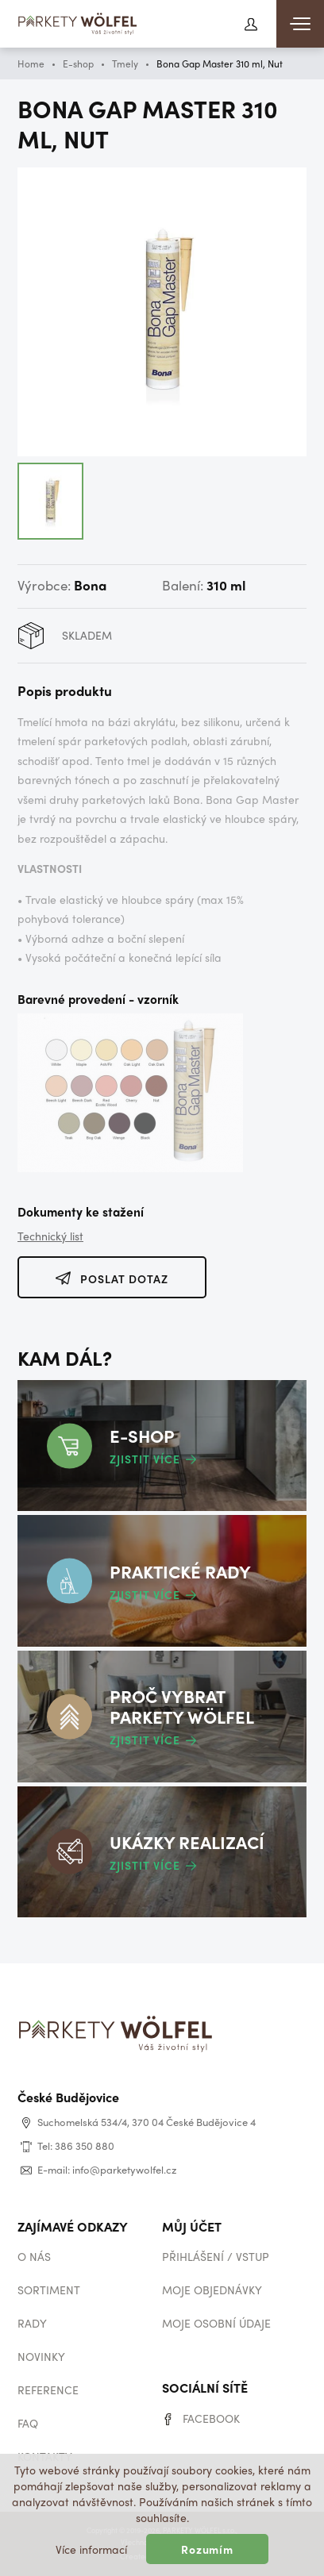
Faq (27, 2423)
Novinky (41, 2356)
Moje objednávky (212, 2289)
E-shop (78, 63)
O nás (34, 2256)
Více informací (91, 2549)
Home (30, 63)
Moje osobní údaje (216, 2323)
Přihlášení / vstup (215, 2256)
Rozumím (207, 2549)
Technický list (50, 1236)
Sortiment (48, 2289)
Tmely (125, 63)
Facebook (211, 2418)
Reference (48, 2389)
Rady (32, 2323)
